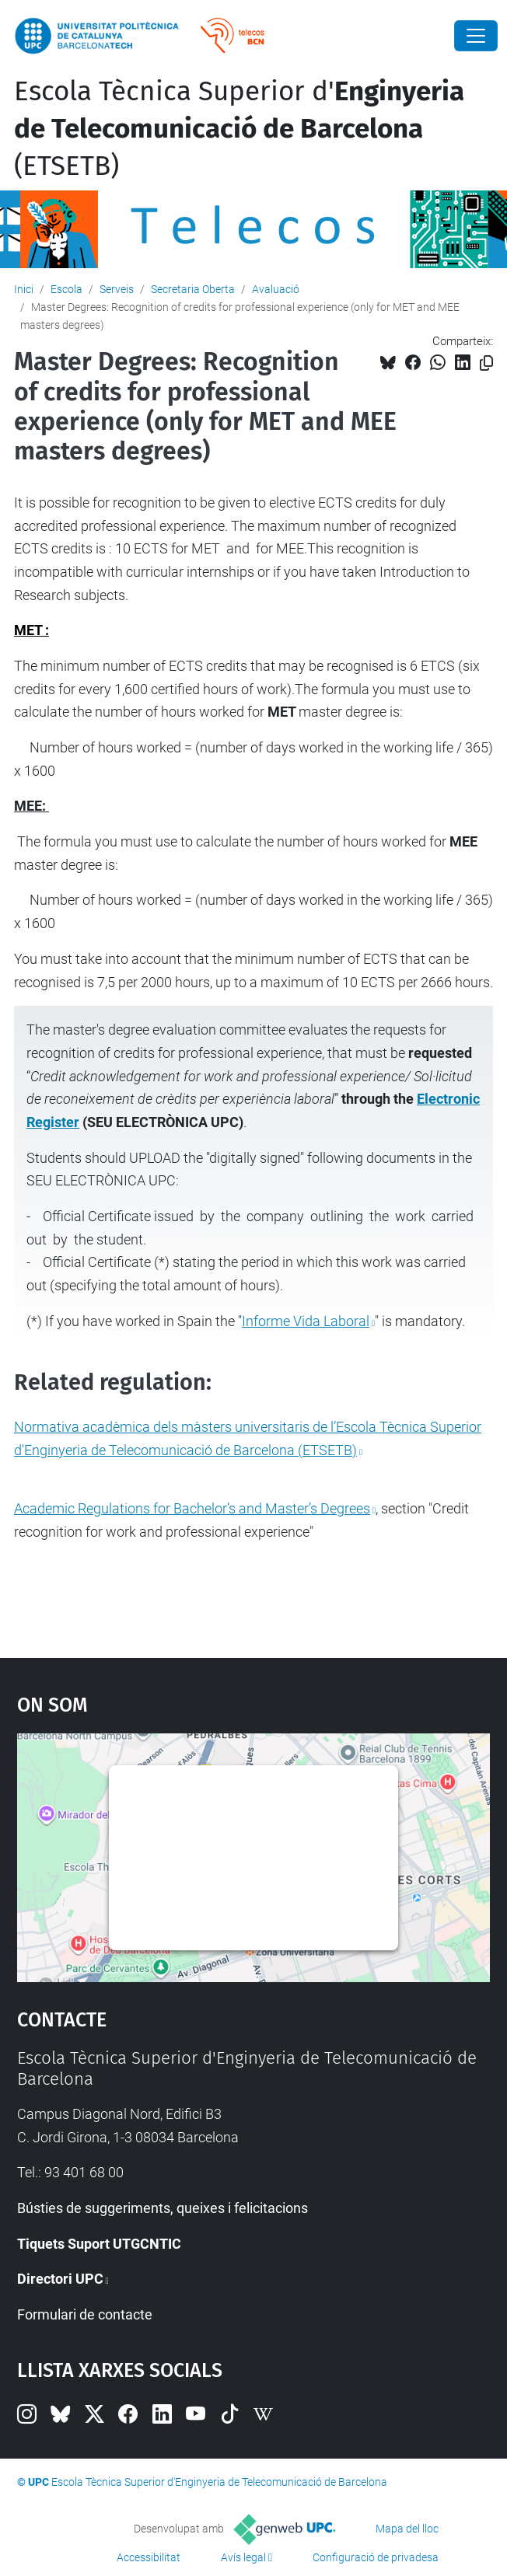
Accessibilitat (148, 2557)
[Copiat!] (486, 363)
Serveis (117, 289)
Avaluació (275, 289)
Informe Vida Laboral (305, 1321)
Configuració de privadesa (376, 2557)
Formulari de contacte (84, 2314)
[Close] (476, 35)
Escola (66, 289)
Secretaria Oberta (193, 289)
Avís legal (243, 2557)
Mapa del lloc (407, 2528)
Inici (23, 289)
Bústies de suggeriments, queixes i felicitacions (162, 2208)
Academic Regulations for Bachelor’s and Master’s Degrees (192, 1508)
